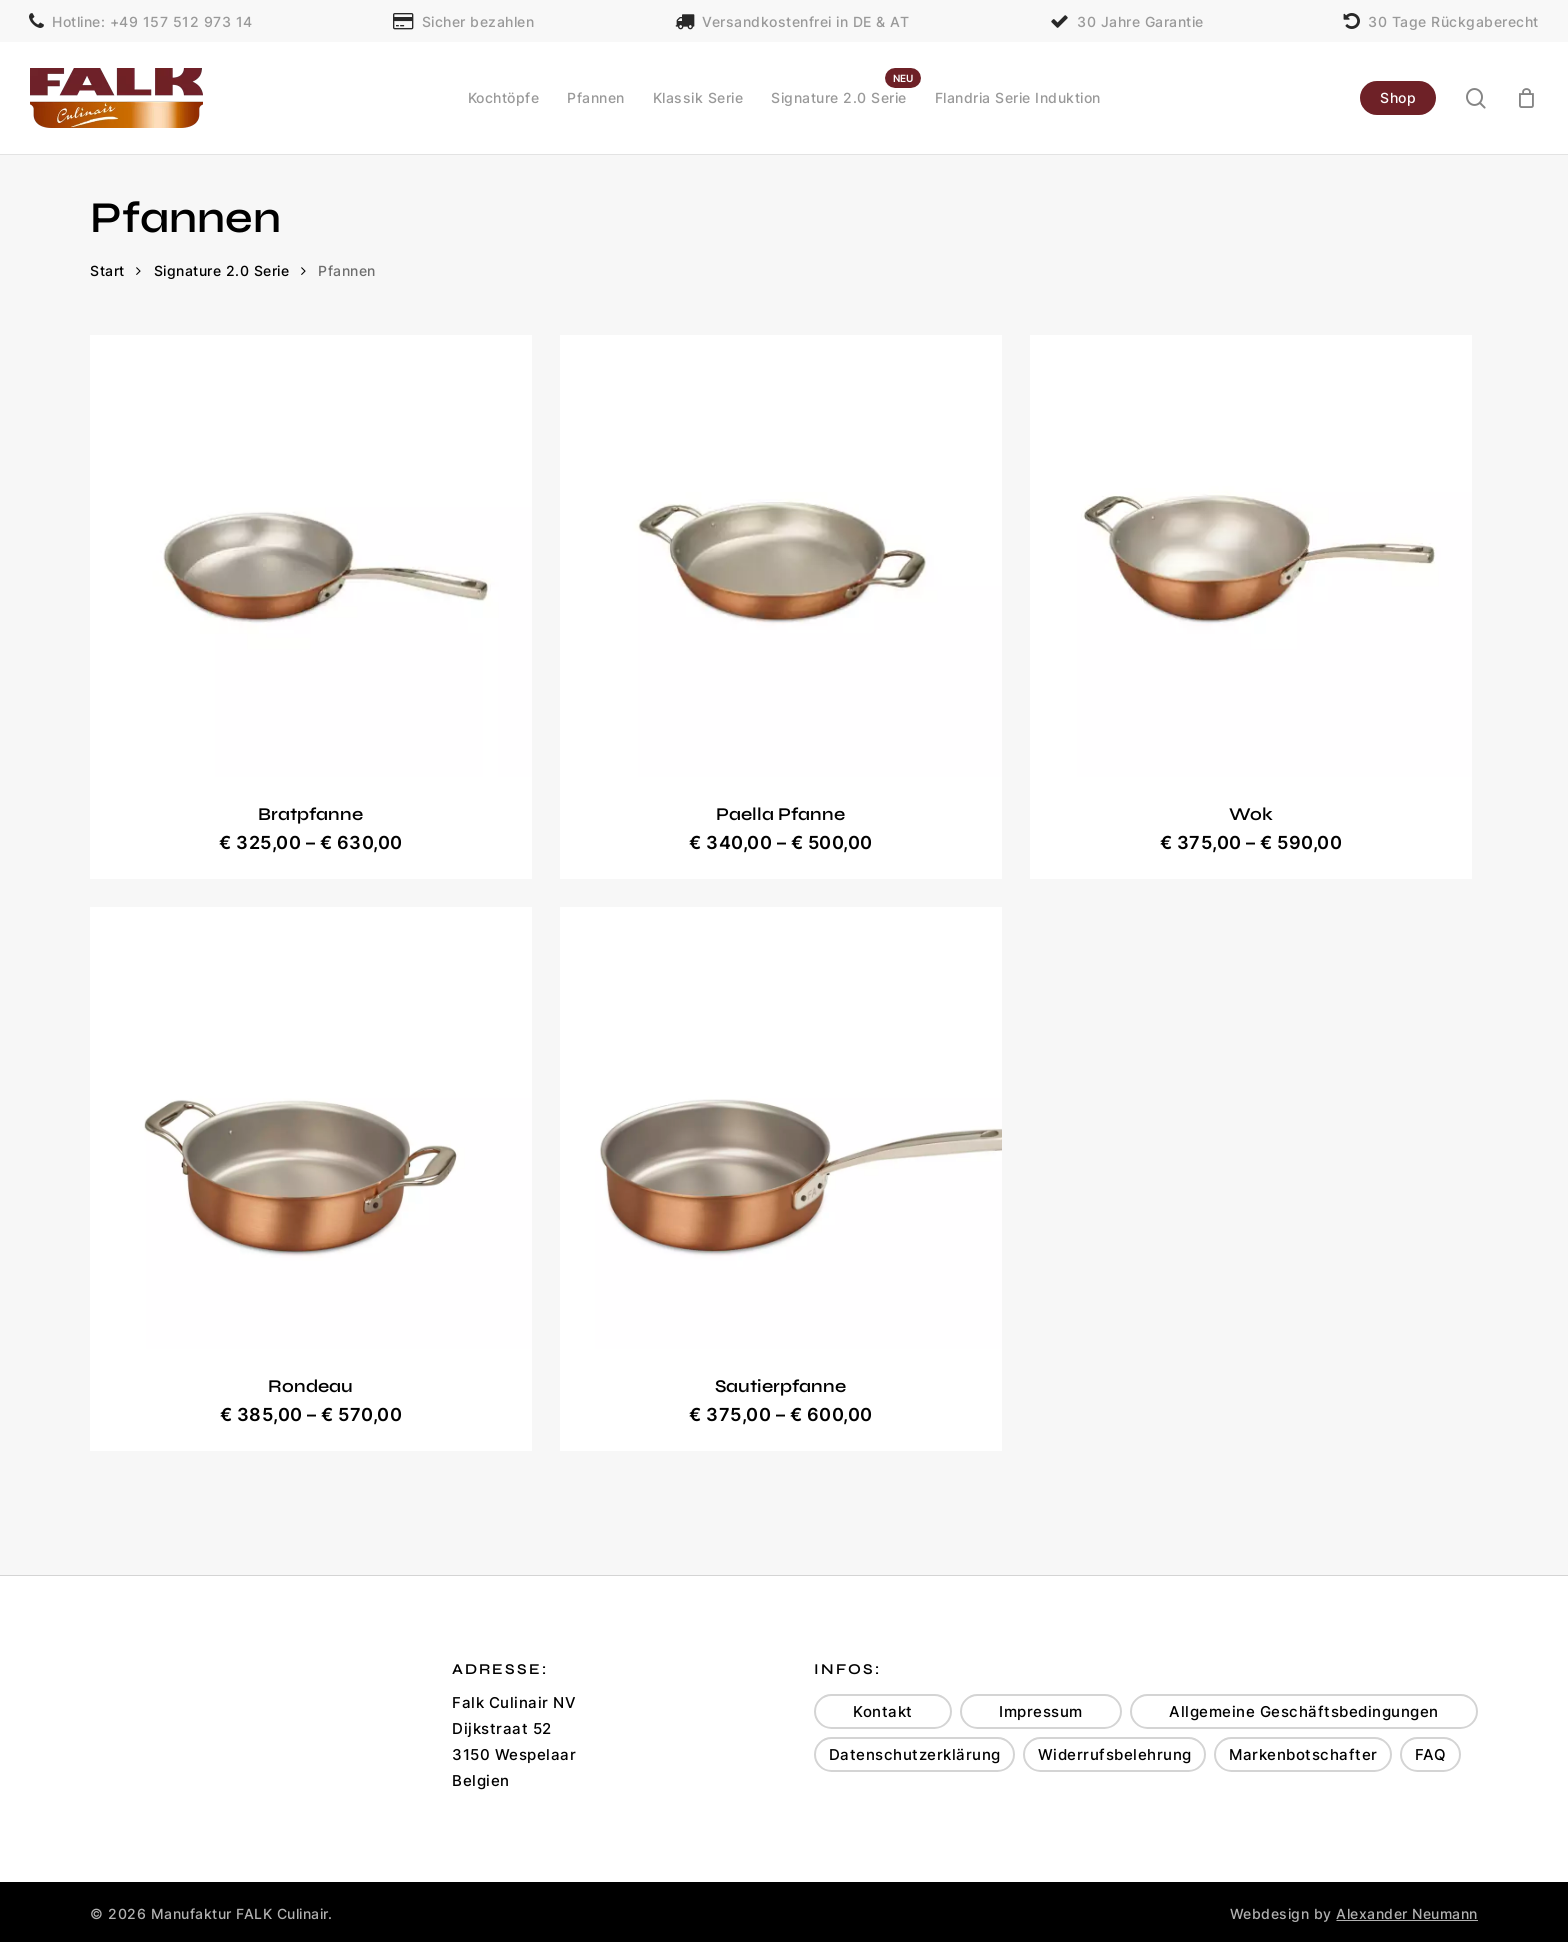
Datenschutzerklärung (915, 1754)
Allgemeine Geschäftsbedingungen (1304, 1711)
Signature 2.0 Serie (222, 271)
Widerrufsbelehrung (1115, 1754)
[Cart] (1527, 98)
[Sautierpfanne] (781, 1128)
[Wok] (1251, 556)
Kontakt (883, 1711)
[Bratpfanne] (311, 556)
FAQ (1431, 1754)
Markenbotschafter (1303, 1754)
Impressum (1041, 1711)
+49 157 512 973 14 (181, 20)
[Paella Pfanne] (781, 556)
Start (107, 271)
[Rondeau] (311, 1128)
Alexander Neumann (1407, 1913)
